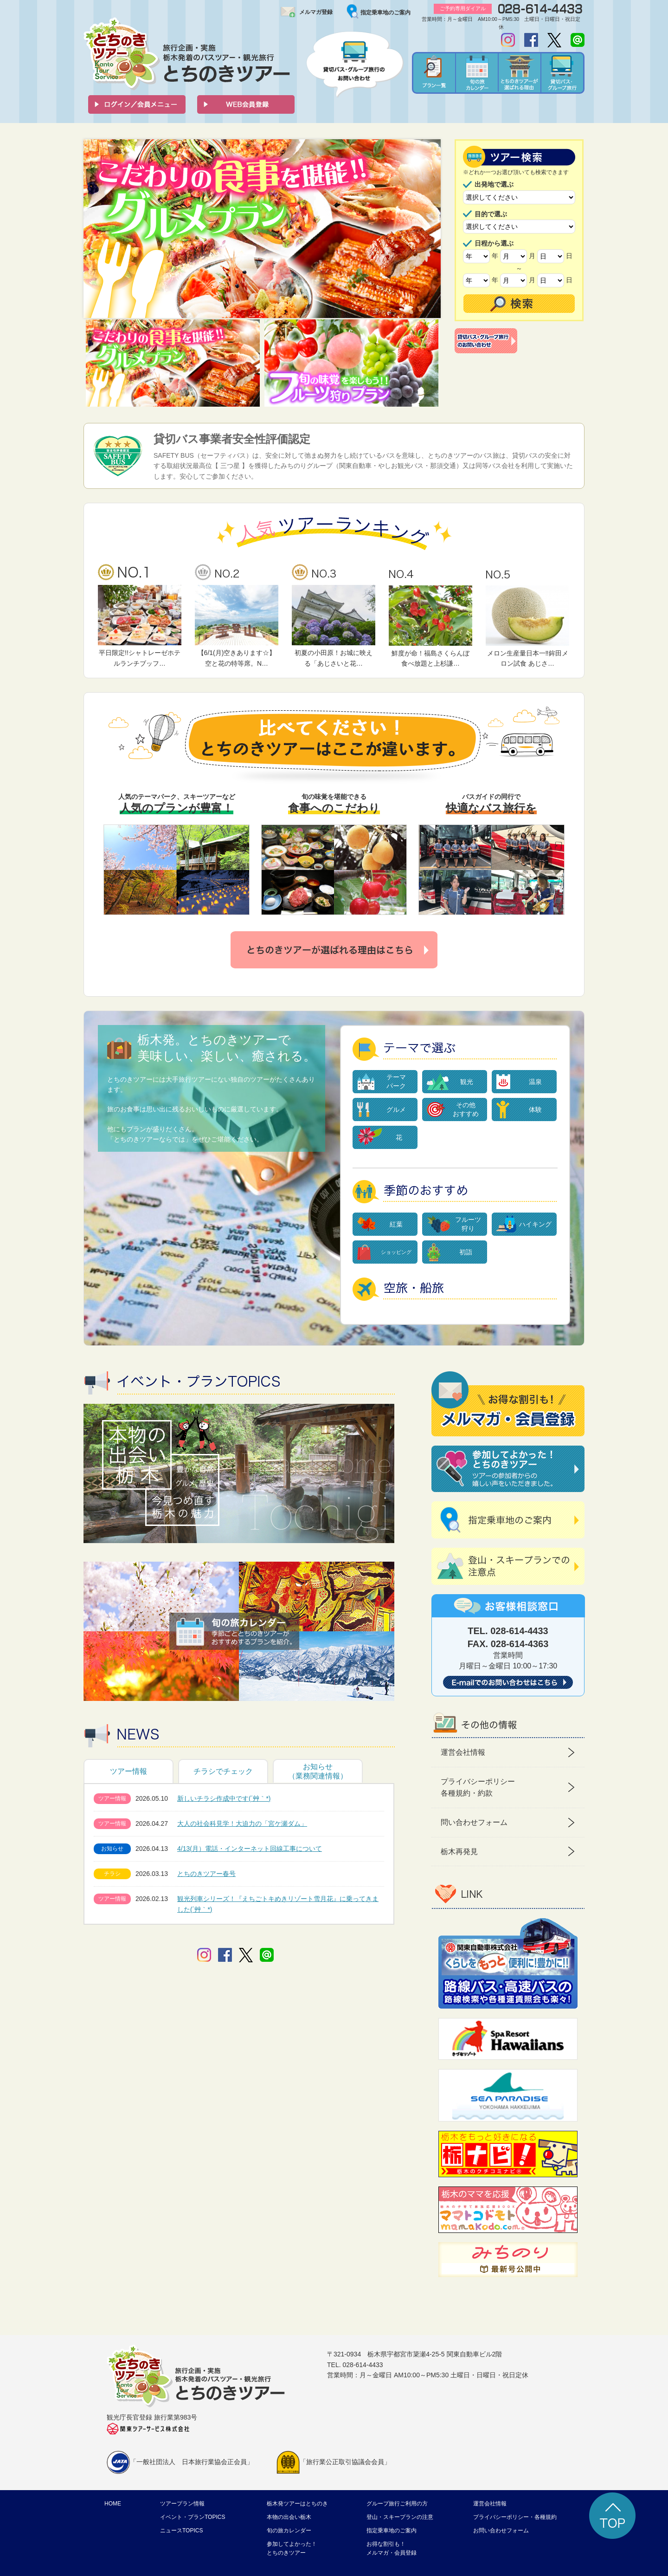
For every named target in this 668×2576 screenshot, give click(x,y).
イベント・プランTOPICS (192, 2517)
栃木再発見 (459, 1852)
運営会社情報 (463, 1752)
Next (428, 228)
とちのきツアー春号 (206, 1873)
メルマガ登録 (316, 12)
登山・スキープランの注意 (399, 2517)
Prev (95, 228)
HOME (112, 2503)
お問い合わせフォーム (501, 2530)
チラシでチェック (223, 1771)
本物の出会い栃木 (289, 2517)
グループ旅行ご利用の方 (397, 2503)
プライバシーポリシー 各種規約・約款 (478, 1787)
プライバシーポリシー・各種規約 (515, 2517)
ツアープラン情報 (182, 2503)
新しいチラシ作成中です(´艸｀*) (223, 1798)
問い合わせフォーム (474, 1822)
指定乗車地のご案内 (385, 12)
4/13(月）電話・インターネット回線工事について (249, 1848)
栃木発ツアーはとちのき (297, 2503)
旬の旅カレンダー (289, 2530)
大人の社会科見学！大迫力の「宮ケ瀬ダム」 (242, 1823)
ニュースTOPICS (181, 2530)
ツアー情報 (128, 1771)
